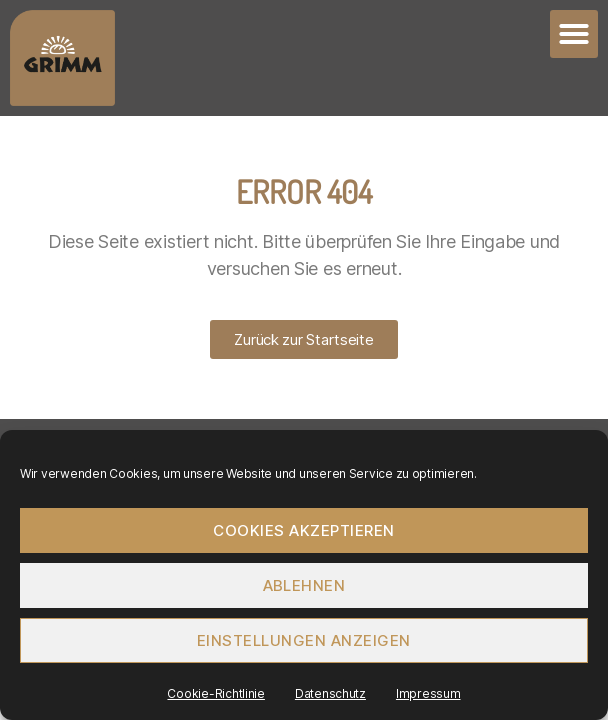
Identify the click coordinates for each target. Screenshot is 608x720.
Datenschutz (330, 693)
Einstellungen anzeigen (304, 640)
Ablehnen (304, 585)
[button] (574, 34)
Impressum (428, 693)
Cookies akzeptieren (304, 530)
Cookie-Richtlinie (215, 693)
